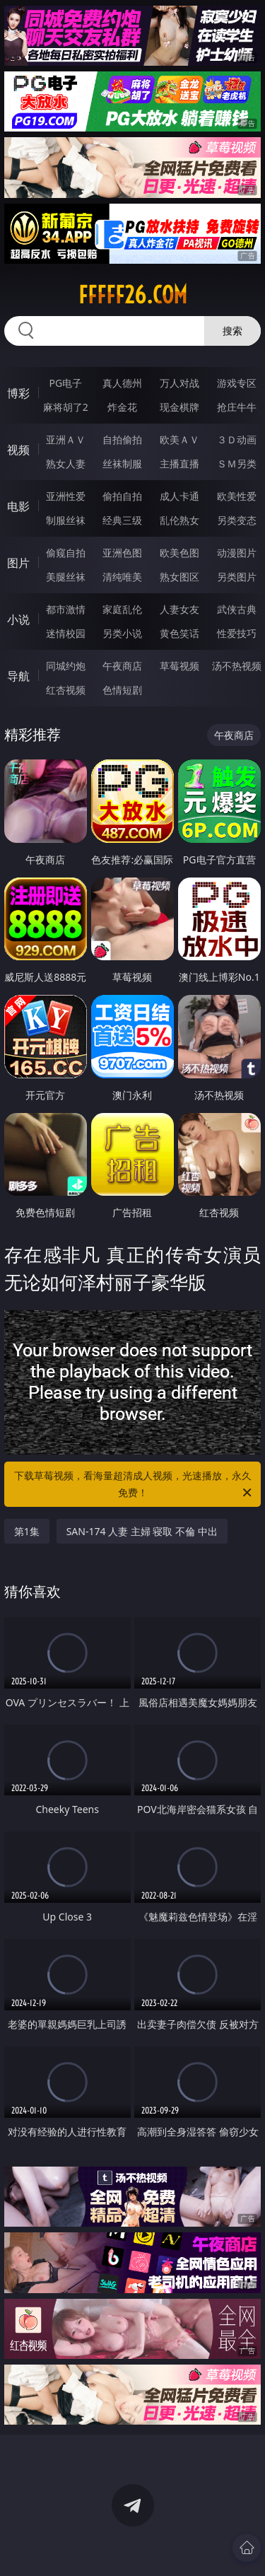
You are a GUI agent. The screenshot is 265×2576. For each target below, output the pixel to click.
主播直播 (179, 463)
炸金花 (122, 407)
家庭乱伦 (122, 609)
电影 (18, 506)
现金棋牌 (179, 407)
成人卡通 (179, 496)
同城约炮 (66, 665)
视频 (18, 449)
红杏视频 (66, 690)
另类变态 (237, 520)
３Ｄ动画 (237, 439)
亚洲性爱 (66, 496)
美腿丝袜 (66, 576)
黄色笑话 (179, 633)
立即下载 (214, 2544)
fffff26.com (132, 295)
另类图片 (237, 576)
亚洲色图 (122, 552)
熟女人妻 (66, 463)
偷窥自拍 (66, 552)
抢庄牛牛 (237, 407)
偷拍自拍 (122, 496)
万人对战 (179, 383)
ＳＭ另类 (237, 463)
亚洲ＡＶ (66, 439)
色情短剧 (122, 690)
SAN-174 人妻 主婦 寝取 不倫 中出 (142, 1531)
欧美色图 (179, 552)
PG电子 (65, 383)
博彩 (18, 393)
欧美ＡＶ (179, 439)
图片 (18, 563)
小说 (18, 619)
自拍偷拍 (122, 439)
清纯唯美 (122, 576)
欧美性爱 (237, 496)
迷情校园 (66, 633)
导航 (18, 676)
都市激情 (66, 609)
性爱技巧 (237, 633)
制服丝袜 (66, 520)
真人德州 (122, 383)
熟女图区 (179, 576)
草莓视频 (179, 665)
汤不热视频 (236, 665)
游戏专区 (237, 383)
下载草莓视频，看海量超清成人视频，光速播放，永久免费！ (134, 1485)
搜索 (232, 330)
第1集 (27, 1531)
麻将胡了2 (65, 407)
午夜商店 (122, 665)
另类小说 (122, 633)
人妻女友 (179, 609)
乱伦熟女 (179, 520)
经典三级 (122, 520)
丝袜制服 (122, 463)
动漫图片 (237, 552)
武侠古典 (237, 609)
